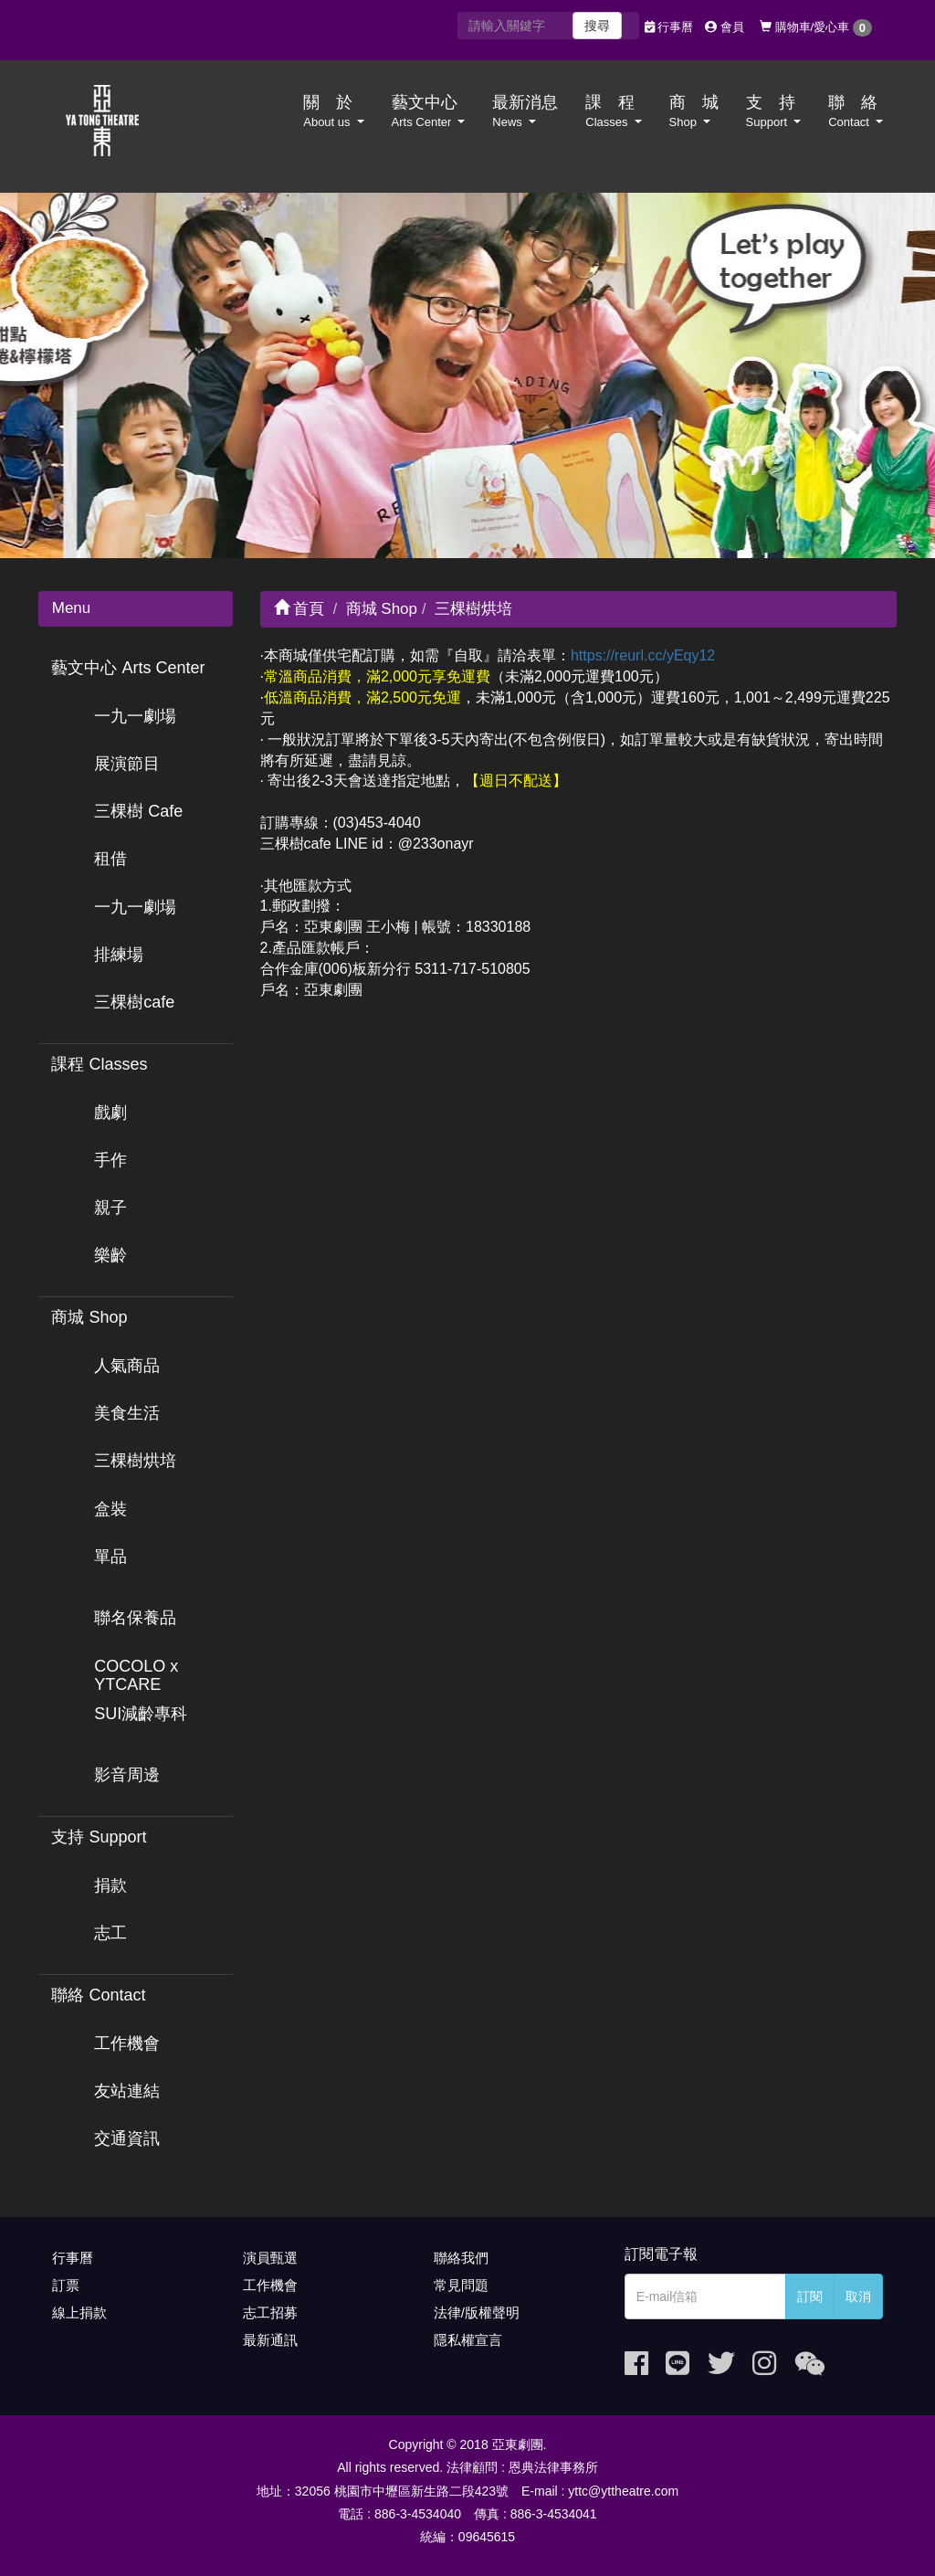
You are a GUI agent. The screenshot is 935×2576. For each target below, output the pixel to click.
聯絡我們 (461, 2257)
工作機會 (127, 2043)
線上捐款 (79, 2312)
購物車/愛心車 (816, 28)
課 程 (613, 111)
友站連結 (127, 2091)
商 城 (694, 111)
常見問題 (461, 2285)
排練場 (118, 954)
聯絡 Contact (98, 1995)
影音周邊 (127, 1775)
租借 (110, 859)
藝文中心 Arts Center (128, 668)
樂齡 (110, 1255)
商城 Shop (89, 1317)
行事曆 (669, 27)
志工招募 (270, 2312)
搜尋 (597, 25)
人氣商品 (127, 1366)
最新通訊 (270, 2340)
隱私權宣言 (468, 2340)
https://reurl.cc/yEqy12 (643, 655)
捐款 (110, 1885)
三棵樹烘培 (135, 1461)
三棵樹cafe (134, 1002)
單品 (110, 1556)
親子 (110, 1207)
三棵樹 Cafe (138, 811)
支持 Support (98, 1837)
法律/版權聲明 (477, 2312)
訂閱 (810, 2296)
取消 (858, 2296)
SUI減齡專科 (140, 1714)
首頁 (299, 609)
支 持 (774, 111)
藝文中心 (429, 111)
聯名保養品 (135, 1618)
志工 (110, 1933)
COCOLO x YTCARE (136, 1675)
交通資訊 (127, 2138)
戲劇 (110, 1112)
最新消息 (525, 111)
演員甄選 (270, 2257)
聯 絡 (855, 111)
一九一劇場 (135, 716)
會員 (724, 27)
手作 (110, 1160)
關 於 (333, 111)
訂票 (65, 2285)
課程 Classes (99, 1064)
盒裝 (110, 1509)
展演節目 (127, 764)
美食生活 (127, 1413)
